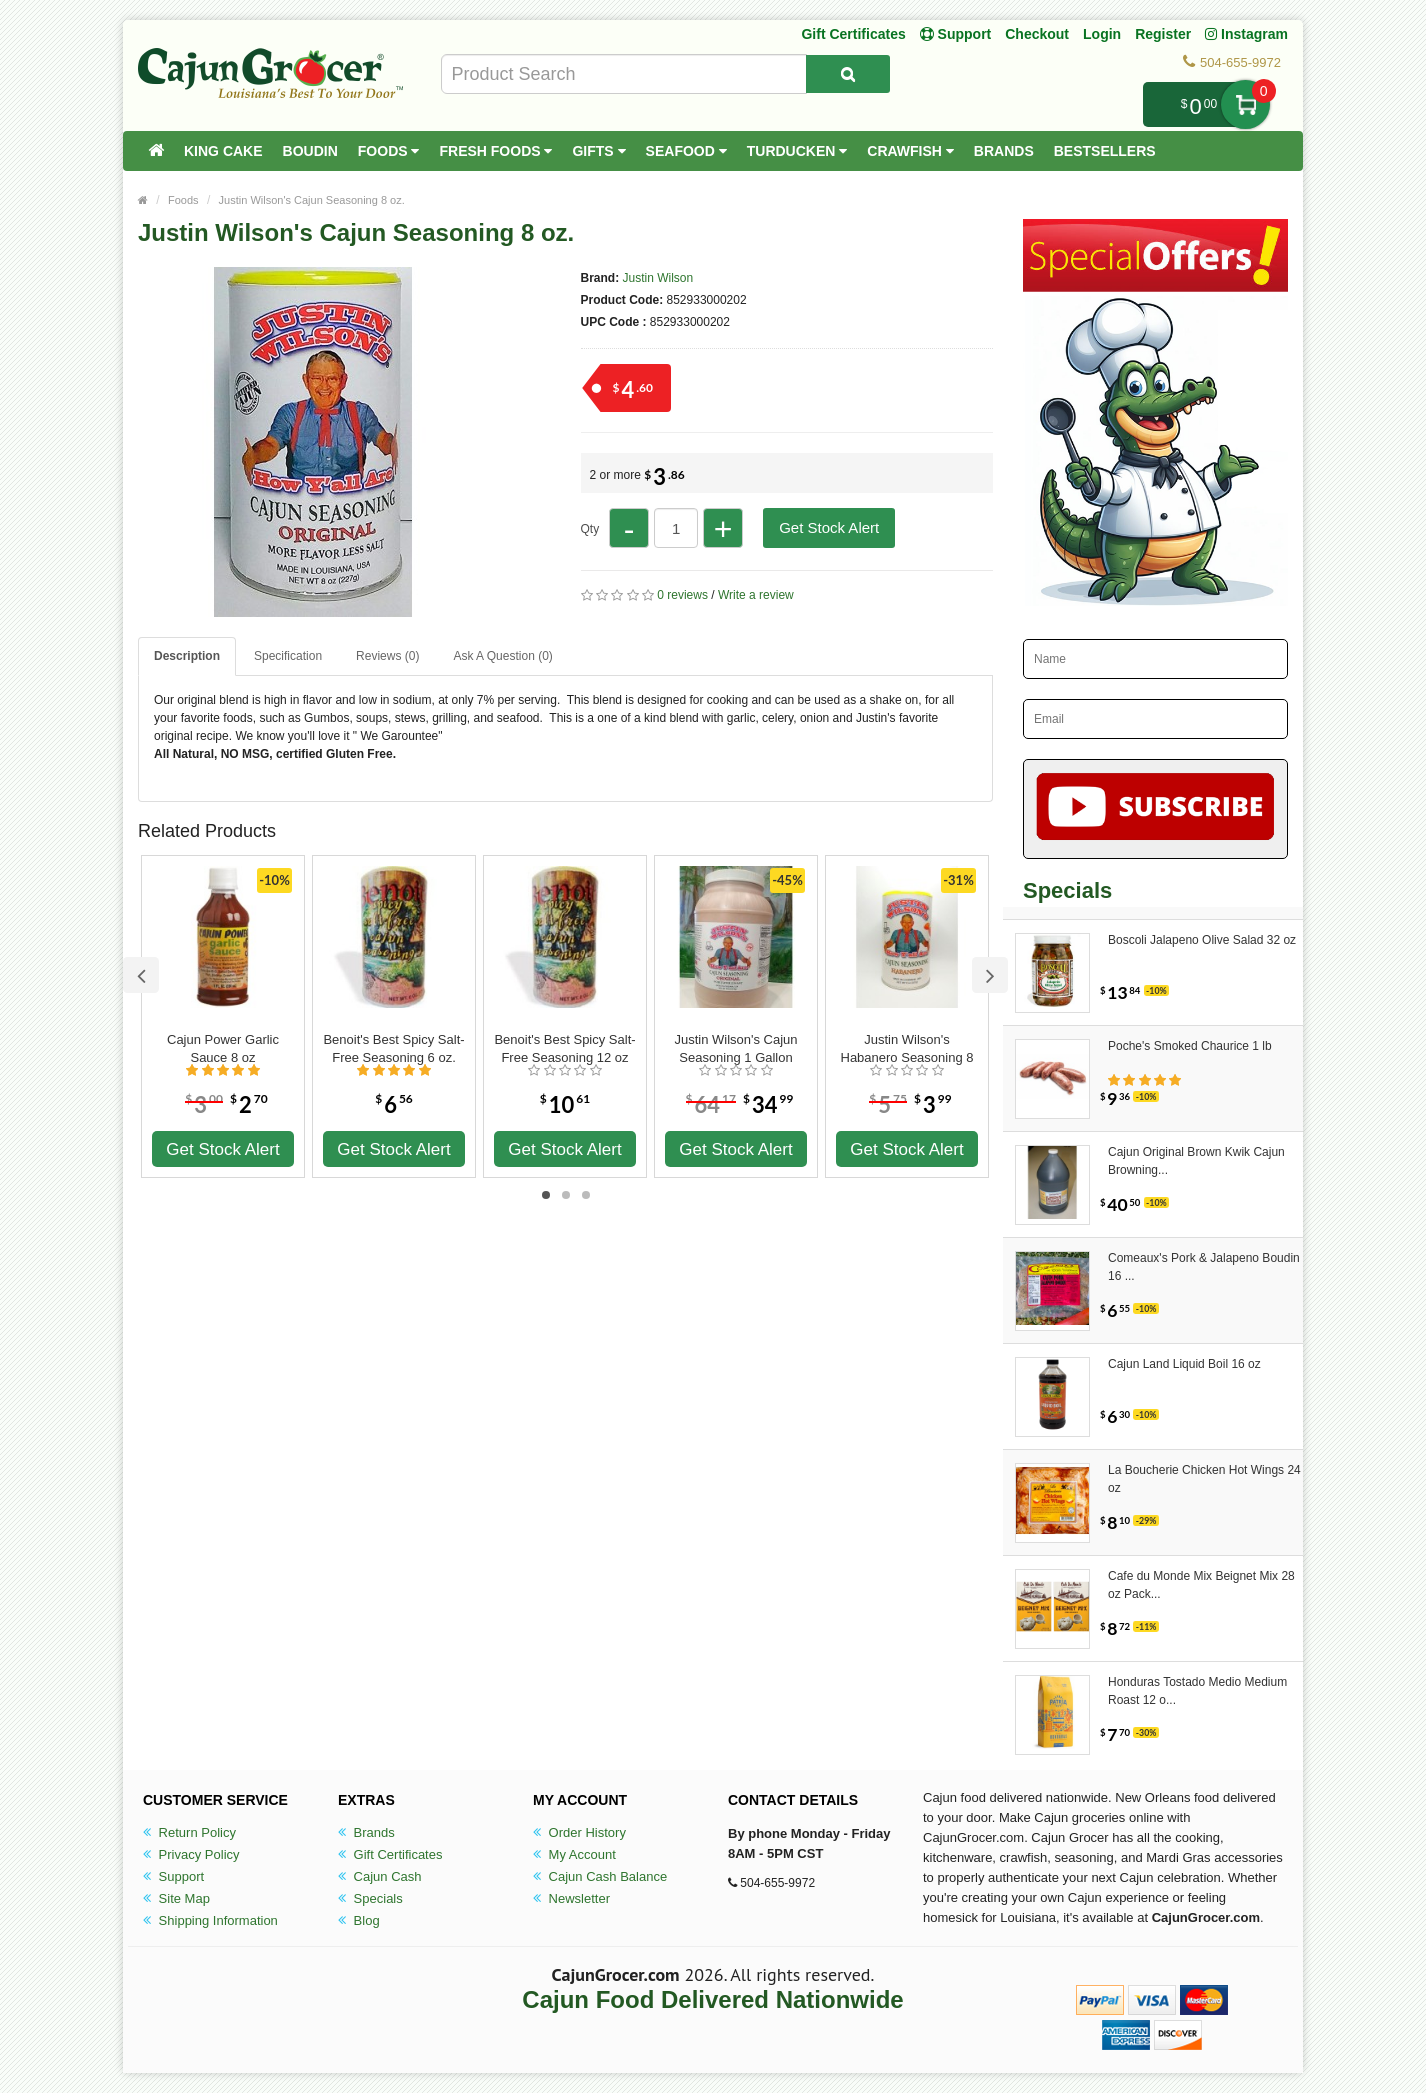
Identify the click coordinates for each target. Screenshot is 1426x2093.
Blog (359, 1920)
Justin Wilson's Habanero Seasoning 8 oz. (907, 1049)
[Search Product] (848, 74)
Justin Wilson (658, 278)
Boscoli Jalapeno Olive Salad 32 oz (1202, 940)
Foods (389, 151)
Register (1163, 34)
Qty (590, 529)
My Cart (1245, 104)
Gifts (598, 151)
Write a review (756, 595)
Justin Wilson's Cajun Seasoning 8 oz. (312, 200)
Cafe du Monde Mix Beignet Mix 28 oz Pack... (1201, 1585)
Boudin (310, 151)
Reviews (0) (387, 656)
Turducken (797, 151)
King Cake (223, 151)
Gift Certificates (853, 34)
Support (173, 1876)
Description (187, 656)
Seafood (686, 151)
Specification (288, 656)
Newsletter (571, 1898)
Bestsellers (1105, 151)
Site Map (176, 1898)
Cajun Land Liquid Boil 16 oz (1184, 1364)
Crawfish (910, 151)
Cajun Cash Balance (600, 1876)
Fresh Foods (495, 151)
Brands (1004, 151)
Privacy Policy (191, 1854)
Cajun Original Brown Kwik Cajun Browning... (1196, 1161)
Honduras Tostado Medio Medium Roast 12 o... (1197, 1691)
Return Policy (189, 1832)
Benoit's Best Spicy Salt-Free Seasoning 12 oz (564, 1048)
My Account (574, 1854)
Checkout (1037, 34)
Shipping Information (210, 1920)
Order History (579, 1832)
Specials (370, 1898)
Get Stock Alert (829, 527)
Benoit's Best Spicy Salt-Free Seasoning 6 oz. (393, 1048)
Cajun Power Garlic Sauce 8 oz (223, 1048)
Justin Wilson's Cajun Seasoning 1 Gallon (735, 1048)
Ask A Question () (502, 656)
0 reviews (682, 595)
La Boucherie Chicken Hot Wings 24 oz (1204, 1479)
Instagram (1246, 34)
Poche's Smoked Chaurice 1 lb (1190, 1046)
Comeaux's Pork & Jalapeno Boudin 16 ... (1204, 1267)
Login (1102, 34)
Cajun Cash (380, 1876)
